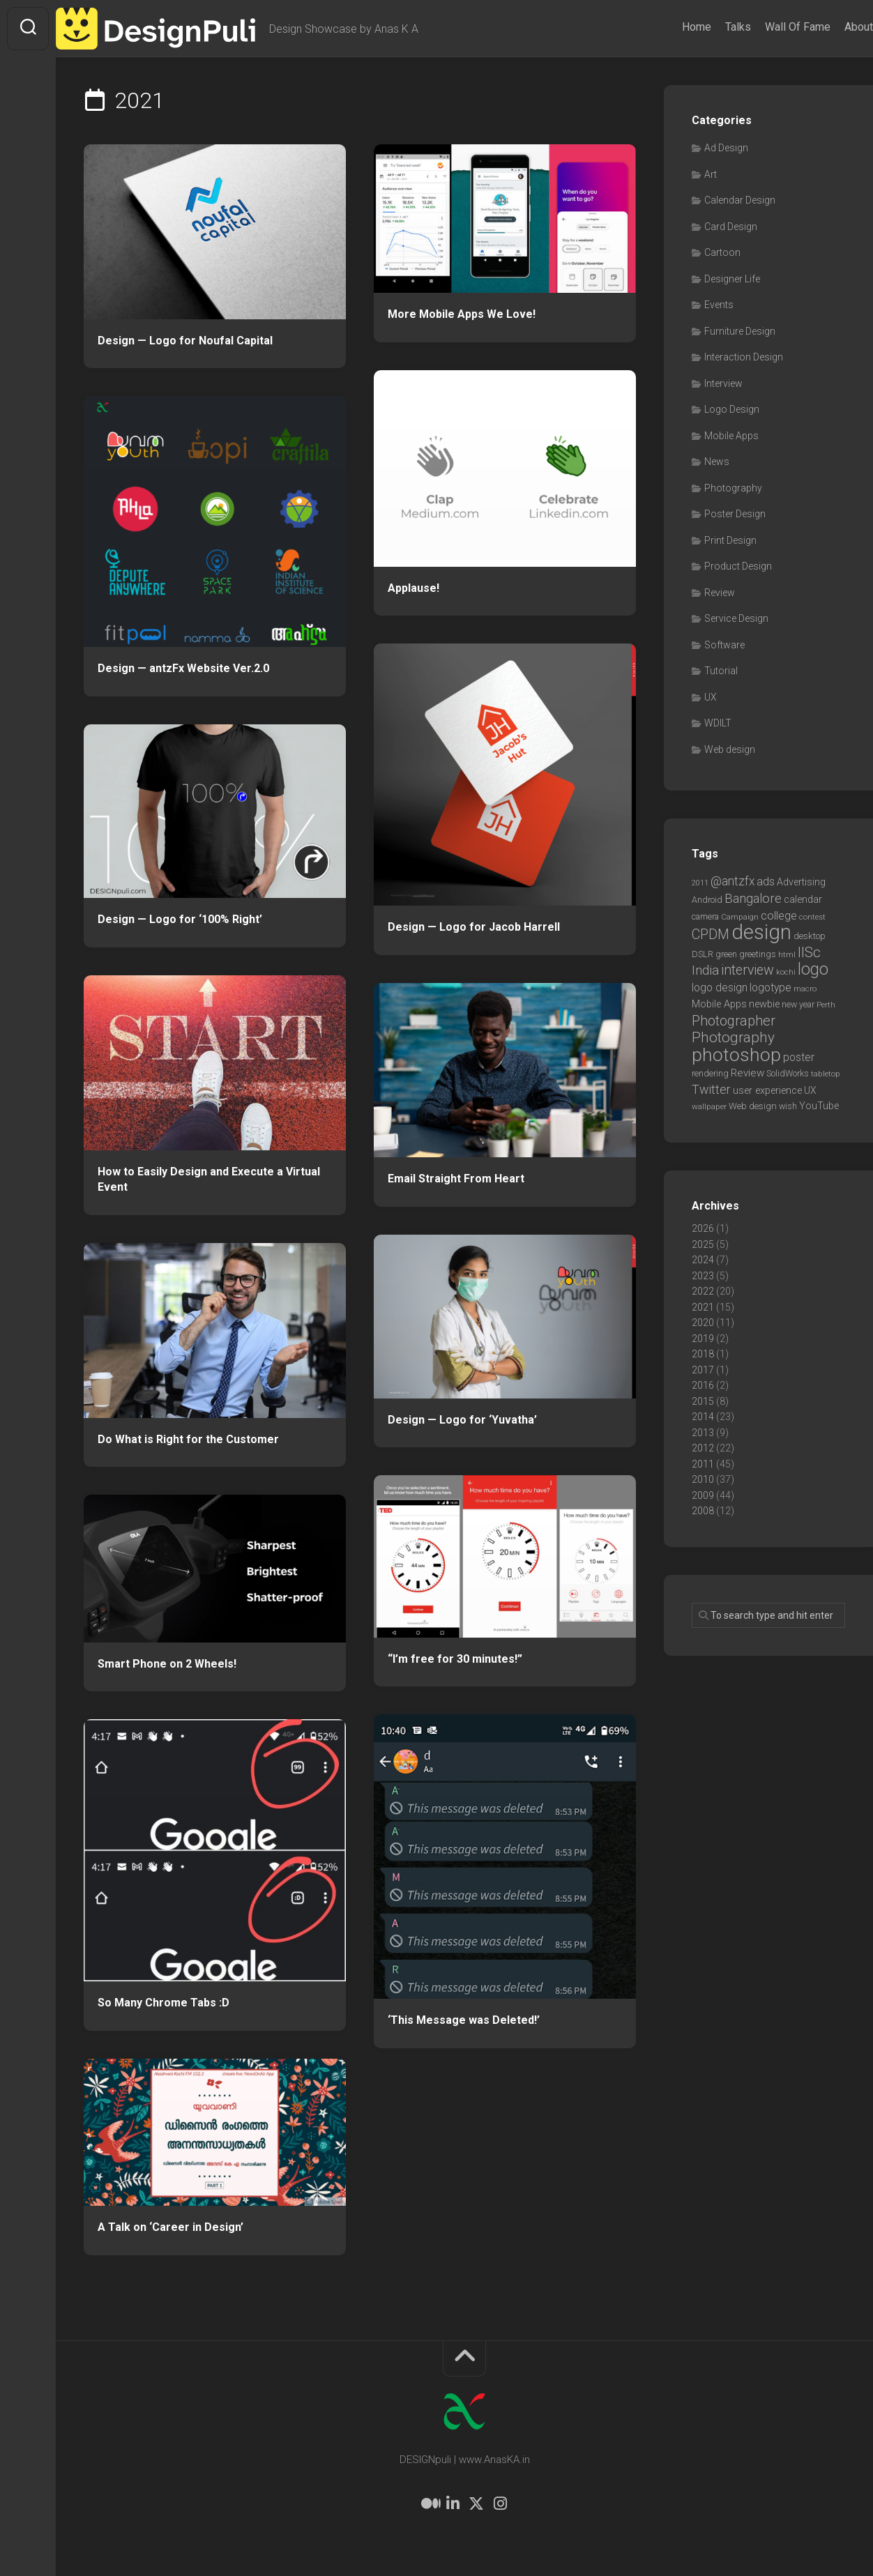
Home (668, 26)
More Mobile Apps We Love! (462, 314)
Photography (733, 488)
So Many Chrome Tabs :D (163, 2002)
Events (719, 304)
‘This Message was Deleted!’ (464, 2020)
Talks (710, 26)
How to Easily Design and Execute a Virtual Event (209, 1179)
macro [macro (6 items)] (805, 988)
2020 (703, 1322)
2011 (703, 1464)
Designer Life (732, 278)
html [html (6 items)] (787, 954)
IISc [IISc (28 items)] (809, 952)
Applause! (413, 588)
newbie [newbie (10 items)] (764, 1004)
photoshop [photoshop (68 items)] (736, 1054)
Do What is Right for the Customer (188, 1439)
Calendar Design (739, 200)
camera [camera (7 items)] (705, 916)
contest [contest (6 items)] (812, 917)
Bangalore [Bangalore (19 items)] (753, 898)
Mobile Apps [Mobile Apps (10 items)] (719, 1004)
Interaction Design (743, 357)
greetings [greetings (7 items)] (757, 954)
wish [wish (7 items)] (788, 1106)
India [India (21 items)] (705, 970)
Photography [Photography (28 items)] (733, 1037)
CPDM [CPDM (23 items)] (710, 935)
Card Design (730, 226)
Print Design (730, 540)
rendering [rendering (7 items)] (710, 1073)
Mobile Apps (731, 435)
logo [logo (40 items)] (813, 969)
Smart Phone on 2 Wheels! (167, 1663)
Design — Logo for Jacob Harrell (474, 926)
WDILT (717, 723)
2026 (703, 1228)
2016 (703, 1385)
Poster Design (735, 513)
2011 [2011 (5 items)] (700, 882)
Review (719, 592)
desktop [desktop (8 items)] (810, 936)
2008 (703, 1510)
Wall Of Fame (770, 26)
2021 (703, 1307)
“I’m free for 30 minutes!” (455, 1659)
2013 (703, 1432)
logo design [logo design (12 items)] (719, 987)
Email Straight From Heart (456, 1178)
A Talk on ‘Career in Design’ (170, 2227)
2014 (703, 1416)
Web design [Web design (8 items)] (753, 1106)
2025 (703, 1244)
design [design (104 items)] (761, 932)
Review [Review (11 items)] (747, 1073)
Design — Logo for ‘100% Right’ (180, 919)
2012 (703, 1448)
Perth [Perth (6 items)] (826, 1004)
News (716, 461)
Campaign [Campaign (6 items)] (740, 917)
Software (724, 644)
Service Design (736, 618)
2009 (703, 1495)
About (831, 26)
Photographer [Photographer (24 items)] (733, 1020)
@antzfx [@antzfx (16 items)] (732, 881)
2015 (703, 1401)
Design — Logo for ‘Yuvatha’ (462, 1419)
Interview (723, 383)
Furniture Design (739, 331)
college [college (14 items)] (779, 915)
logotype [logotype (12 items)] (770, 987)
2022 (703, 1291)
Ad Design (726, 147)
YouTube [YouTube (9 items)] (819, 1105)
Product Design (738, 566)
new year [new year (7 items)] (798, 1004)
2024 (703, 1259)
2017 (703, 1369)
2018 (703, 1353)
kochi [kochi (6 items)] (786, 972)
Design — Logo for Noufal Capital (185, 340)
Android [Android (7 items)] (707, 899)
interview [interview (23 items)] (747, 970)
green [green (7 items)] (726, 954)
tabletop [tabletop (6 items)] (825, 1074)
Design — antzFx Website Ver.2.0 (183, 668)
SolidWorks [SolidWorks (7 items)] (787, 1073)
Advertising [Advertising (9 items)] (801, 881)
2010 (703, 1479)
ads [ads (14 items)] (766, 881)
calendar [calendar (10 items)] (803, 899)
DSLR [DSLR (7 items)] (702, 954)
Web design (729, 749)
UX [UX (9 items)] (810, 1090)
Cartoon (722, 252)
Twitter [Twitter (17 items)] (711, 1089)
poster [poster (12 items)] (798, 1057)
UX (710, 697)
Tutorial (721, 670)
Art (710, 174)
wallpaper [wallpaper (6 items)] (709, 1106)
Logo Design (731, 409)
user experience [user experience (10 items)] (767, 1090)
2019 (703, 1338)
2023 (703, 1275)
